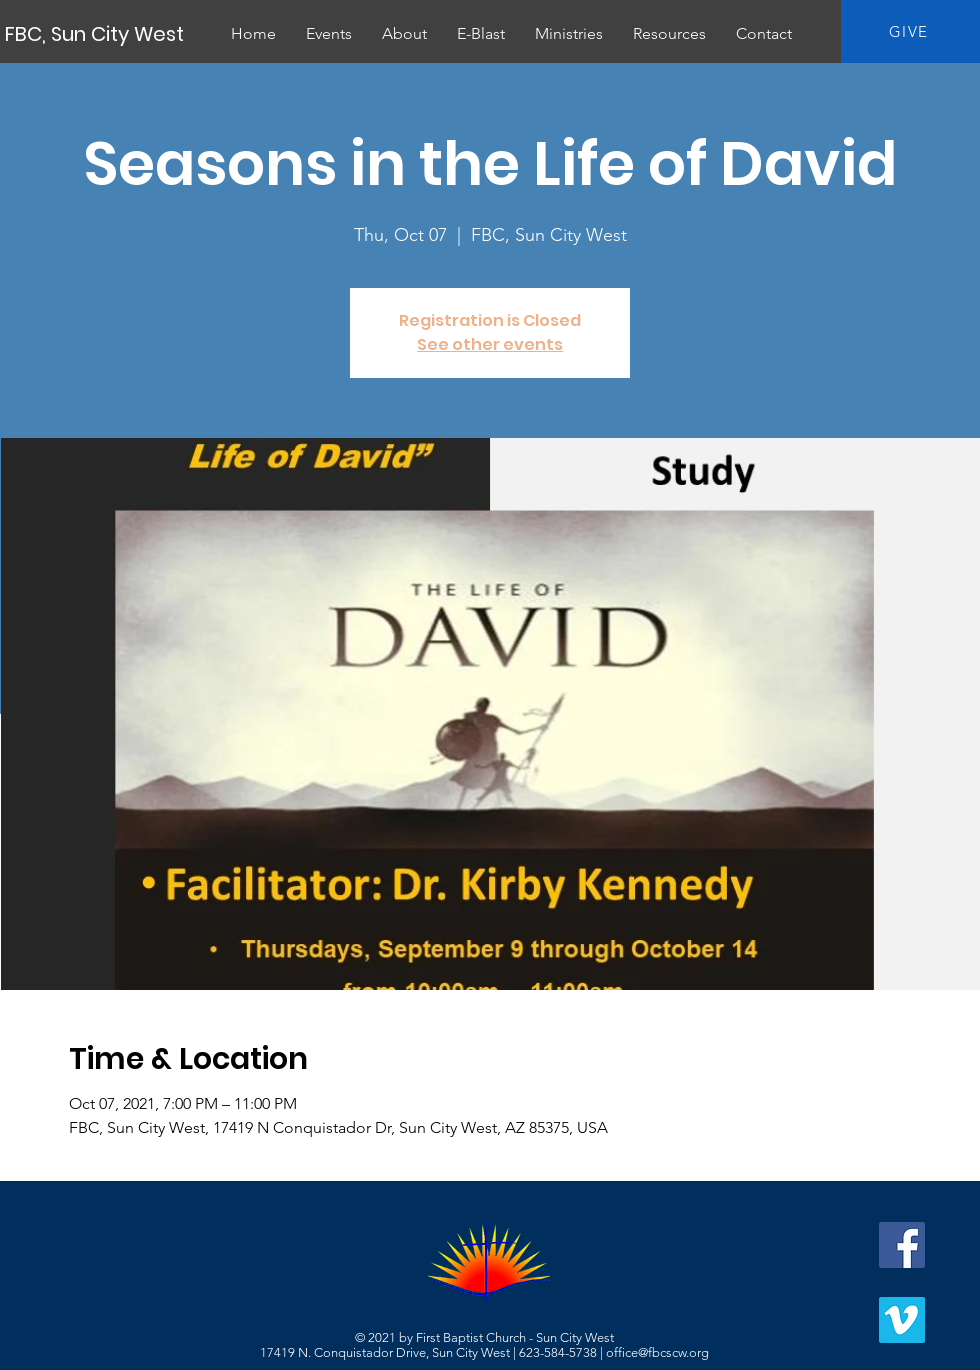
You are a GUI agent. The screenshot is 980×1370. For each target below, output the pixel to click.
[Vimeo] (902, 1320)
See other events (490, 344)
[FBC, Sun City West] (96, 34)
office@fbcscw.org (657, 1352)
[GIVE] (910, 31)
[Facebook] (902, 1245)
